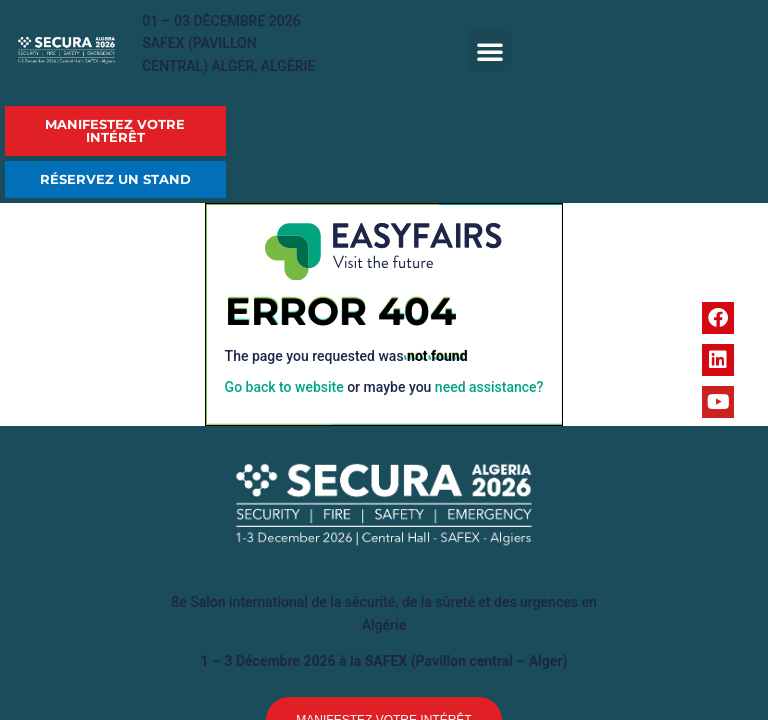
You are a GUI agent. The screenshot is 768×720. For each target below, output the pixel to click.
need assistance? (489, 387)
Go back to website (284, 387)
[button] (490, 51)
